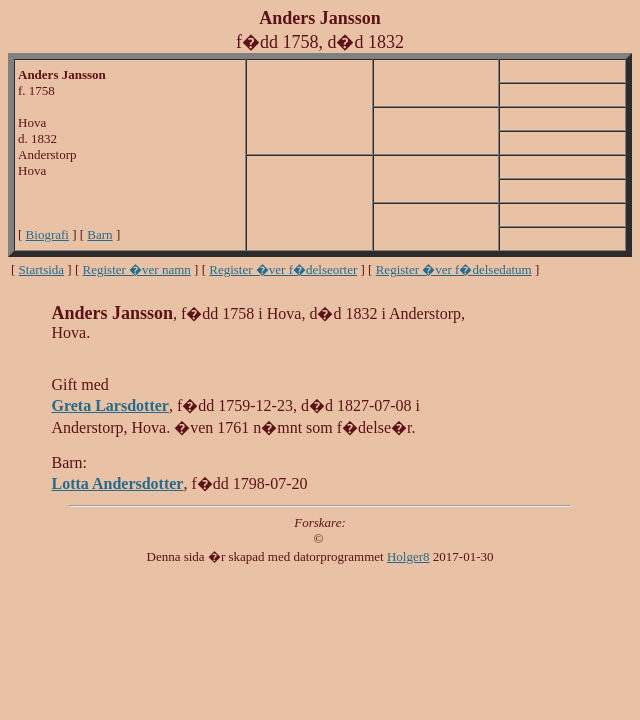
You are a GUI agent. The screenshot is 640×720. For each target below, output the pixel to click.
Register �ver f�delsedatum (454, 269)
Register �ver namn (137, 269)
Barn (99, 234)
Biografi (47, 234)
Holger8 (408, 556)
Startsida (42, 269)
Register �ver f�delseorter (283, 269)
